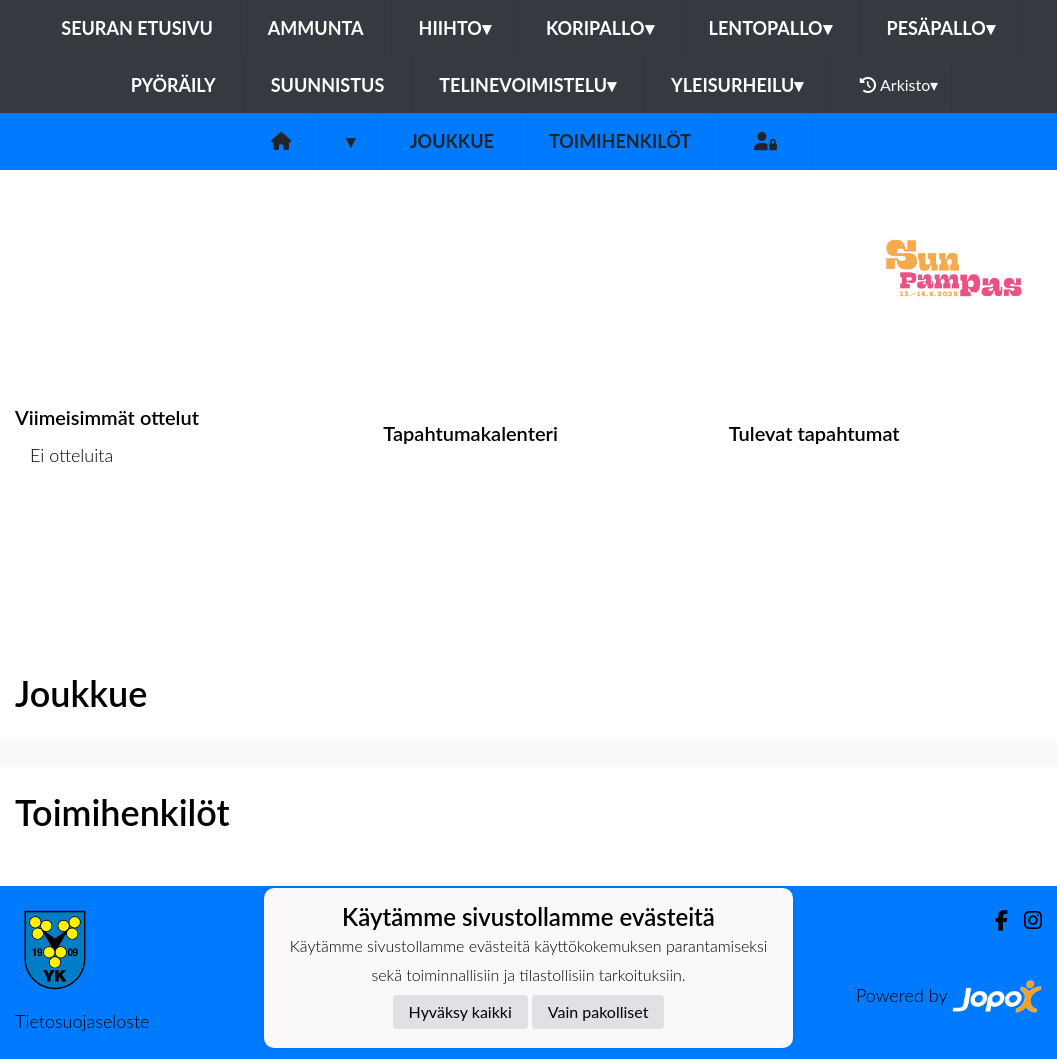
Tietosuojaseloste (82, 1021)
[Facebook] (993, 920)
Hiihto (455, 28)
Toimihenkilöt (620, 141)
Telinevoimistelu (527, 85)
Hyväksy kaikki (460, 1011)
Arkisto (899, 85)
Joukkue (452, 141)
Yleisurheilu (737, 85)
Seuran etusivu (137, 28)
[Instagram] (1025, 920)
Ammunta (316, 28)
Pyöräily (173, 85)
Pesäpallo (941, 28)
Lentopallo (770, 28)
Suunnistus (328, 85)
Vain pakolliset (598, 1011)
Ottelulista (64, 532)
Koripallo (600, 28)
